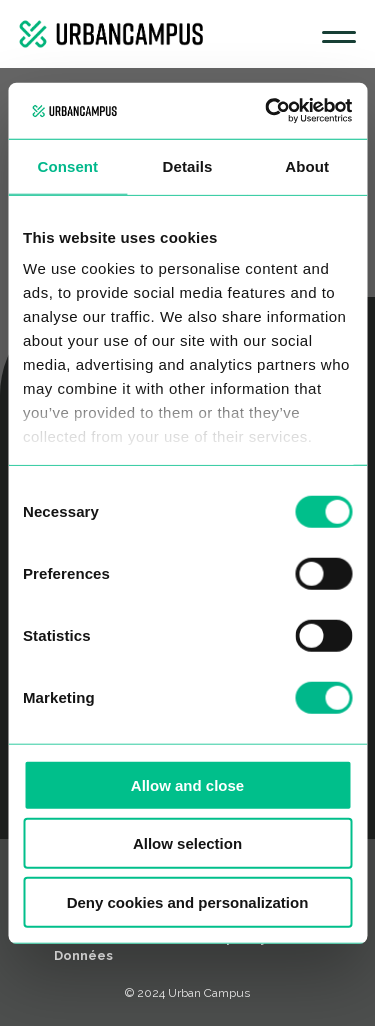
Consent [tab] (67, 165)
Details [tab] (188, 165)
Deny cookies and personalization (188, 901)
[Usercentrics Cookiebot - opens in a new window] (267, 111)
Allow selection (187, 843)
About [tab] (307, 165)
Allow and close (187, 784)
